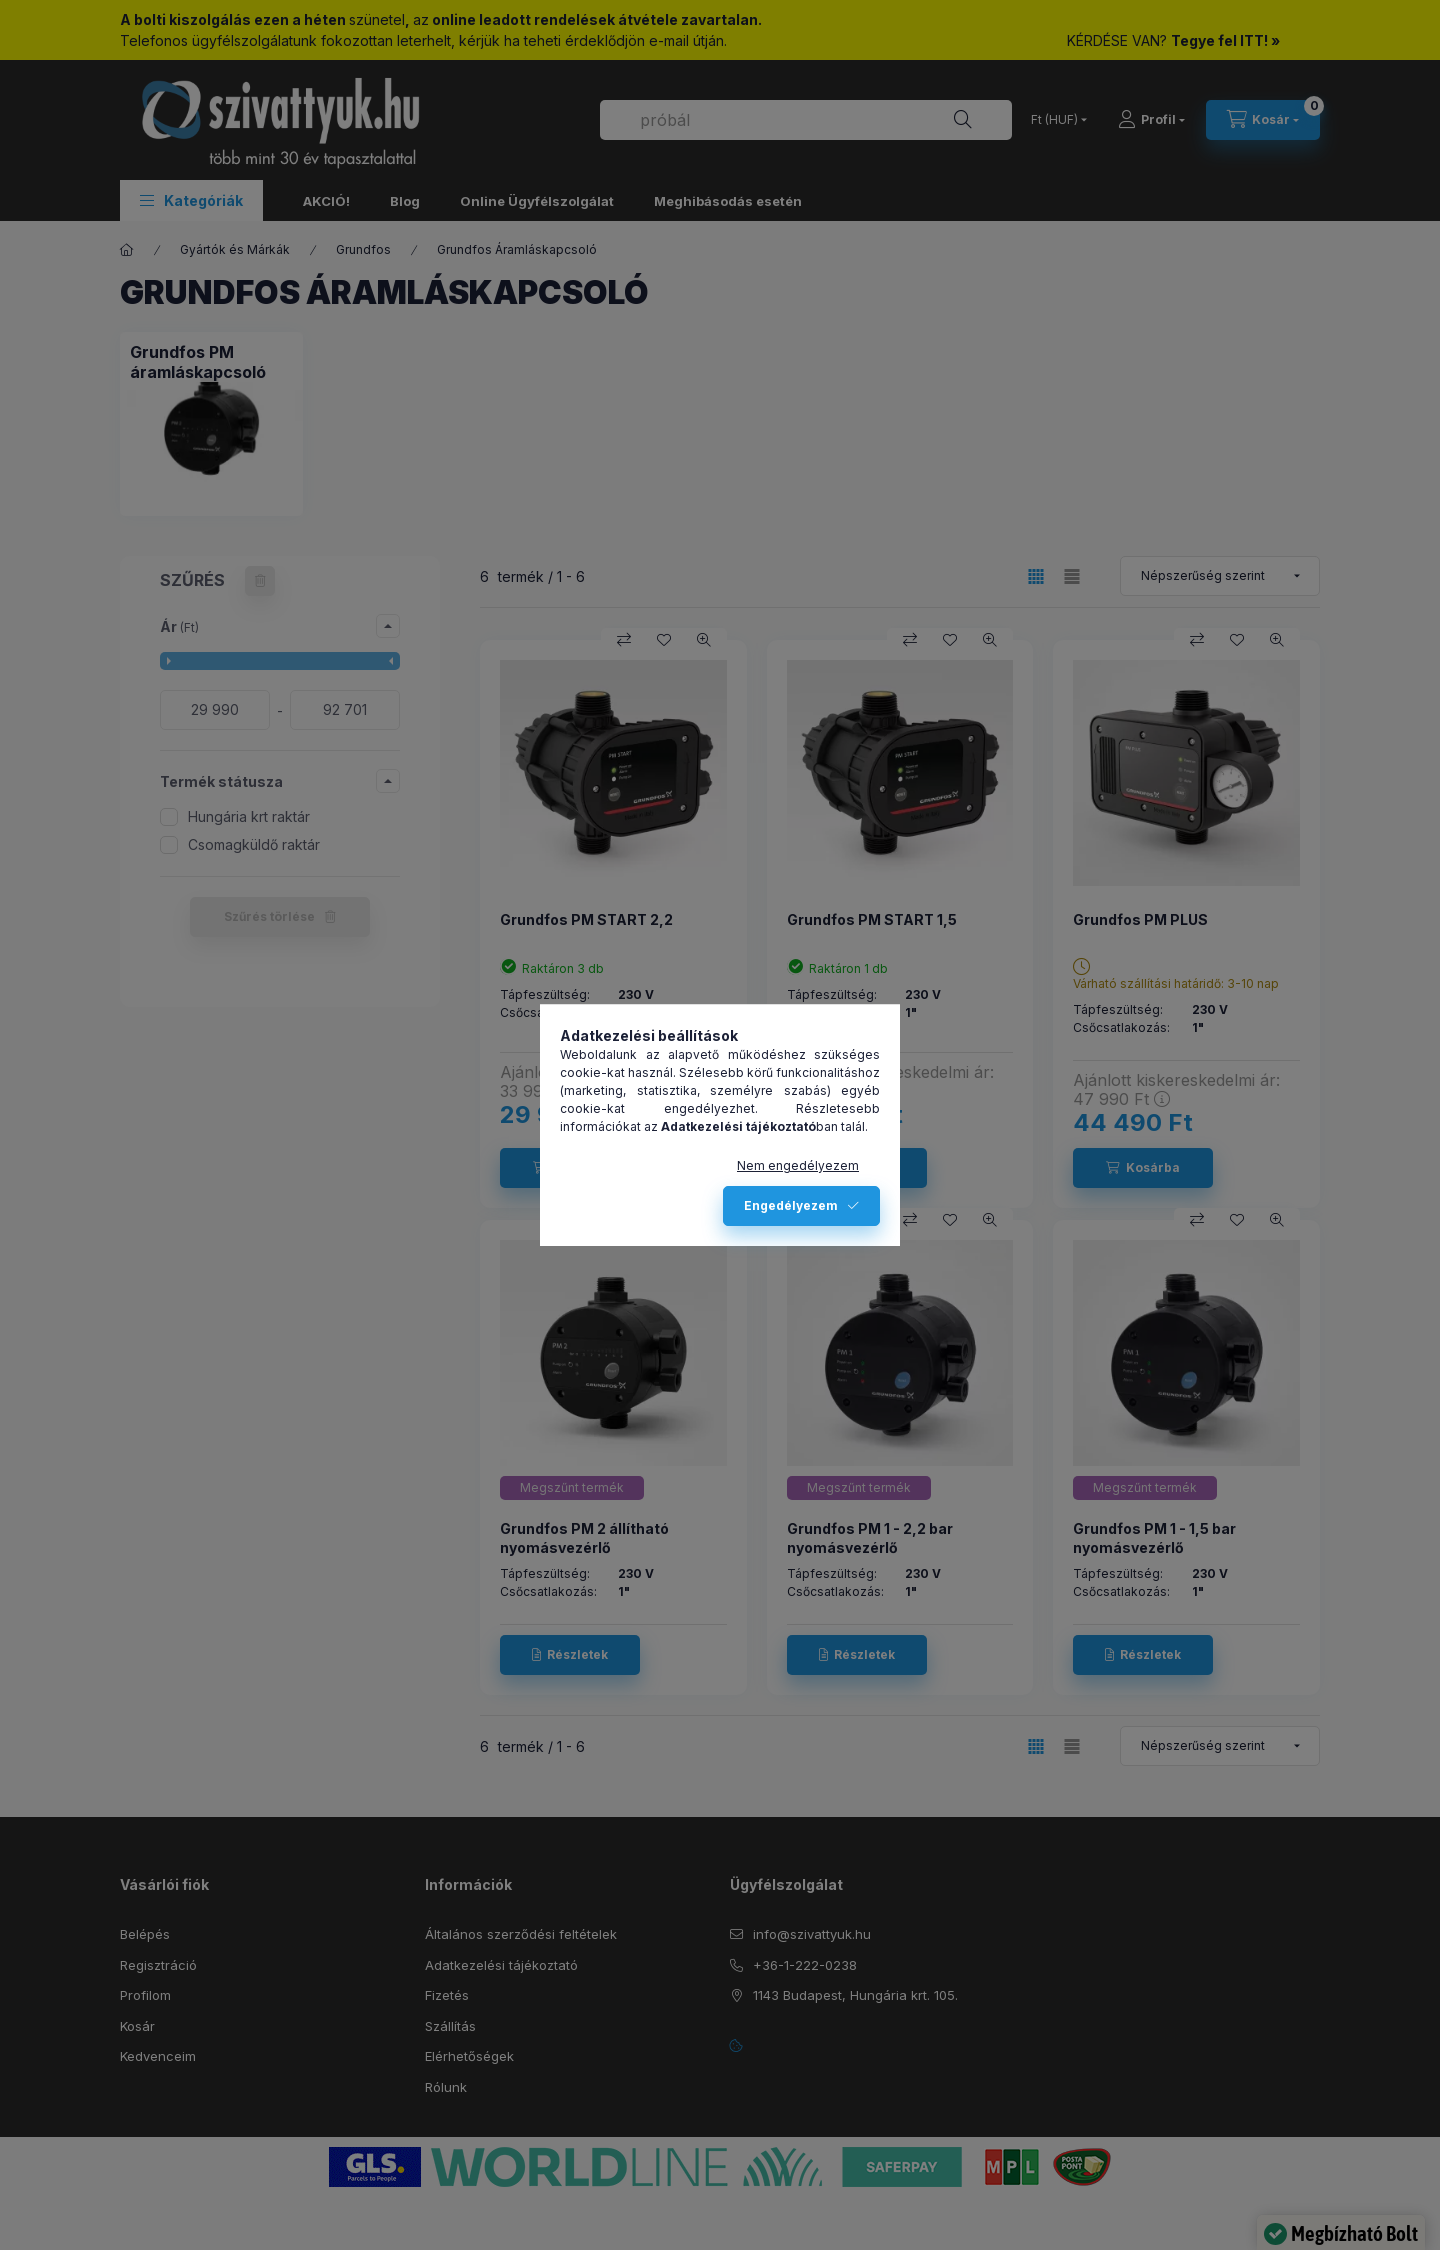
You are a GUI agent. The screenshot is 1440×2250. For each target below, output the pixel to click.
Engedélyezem (791, 1205)
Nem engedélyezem (798, 1165)
